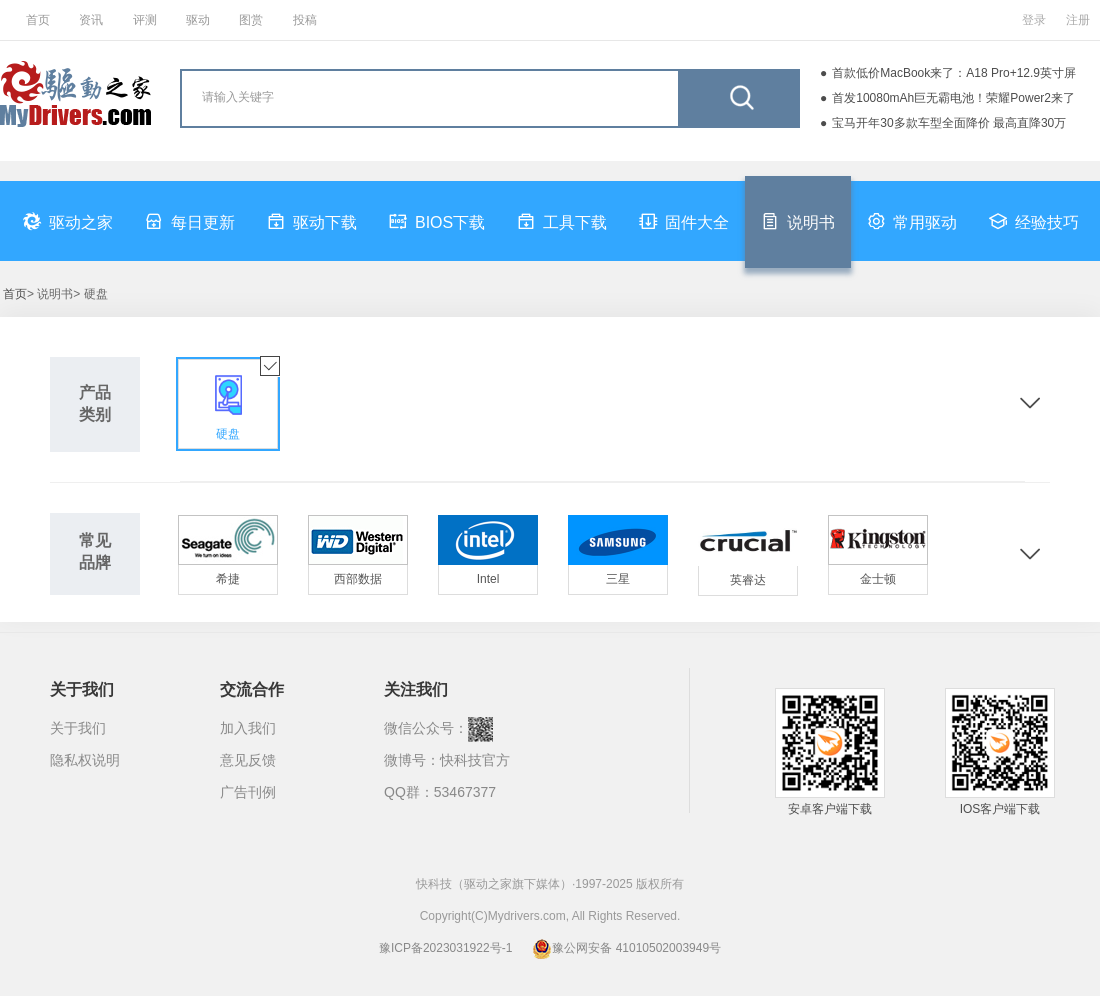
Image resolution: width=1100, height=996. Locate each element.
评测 (145, 20)
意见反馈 (248, 760)
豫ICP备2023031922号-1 (445, 948)
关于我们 (78, 728)
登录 (1034, 20)
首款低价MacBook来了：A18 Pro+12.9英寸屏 (954, 73)
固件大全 (684, 221)
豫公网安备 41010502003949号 (626, 948)
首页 (38, 20)
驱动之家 (68, 221)
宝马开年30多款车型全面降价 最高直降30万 (949, 123)
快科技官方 (475, 760)
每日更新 (190, 221)
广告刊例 (248, 792)
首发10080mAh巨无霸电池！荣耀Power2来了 (953, 98)
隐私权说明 (85, 760)
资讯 (91, 20)
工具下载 (562, 221)
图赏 (251, 20)
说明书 (798, 221)
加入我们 (248, 728)
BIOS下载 (437, 221)
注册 (1078, 20)
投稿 (305, 20)
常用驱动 (912, 221)
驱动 (198, 20)
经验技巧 (1034, 221)
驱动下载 (312, 221)
